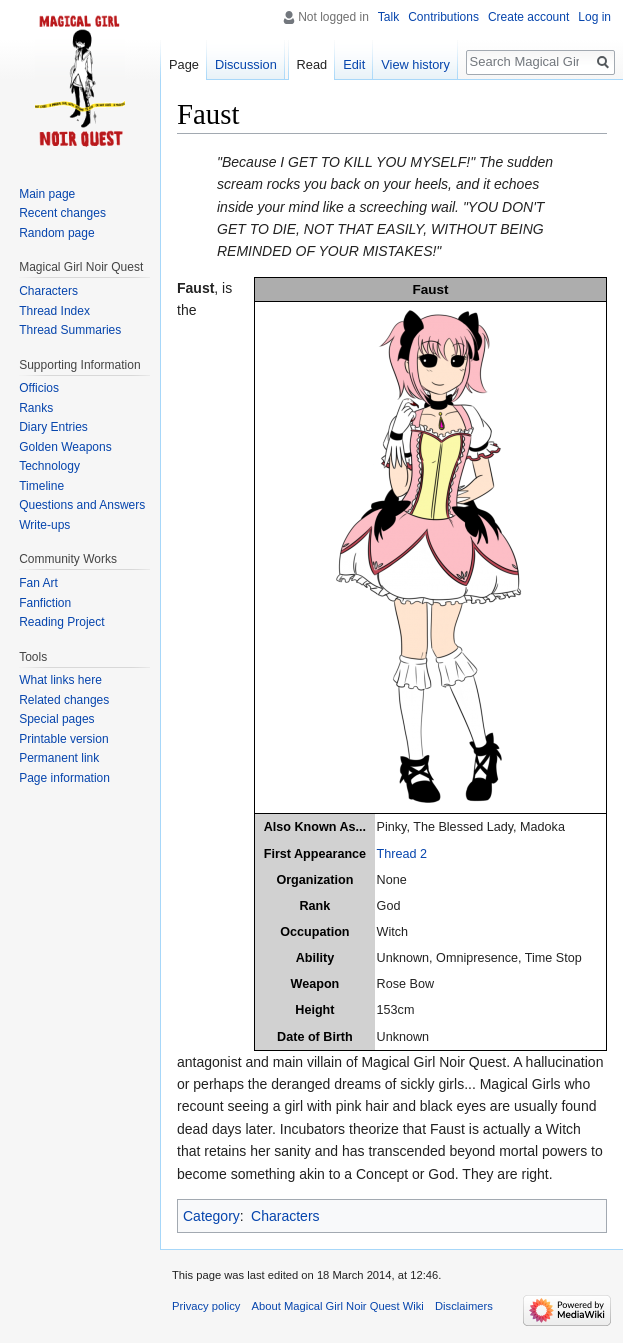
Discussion (246, 64)
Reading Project (61, 622)
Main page (47, 194)
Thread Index (54, 311)
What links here (60, 680)
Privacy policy (206, 1306)
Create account (528, 17)
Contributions (443, 17)
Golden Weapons (65, 447)
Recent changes (62, 213)
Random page (56, 233)
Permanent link (59, 758)
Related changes (64, 700)
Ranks (36, 408)
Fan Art (38, 583)
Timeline (41, 486)
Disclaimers (464, 1306)
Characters (285, 1216)
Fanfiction (45, 603)
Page (184, 64)
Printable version (63, 739)
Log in (594, 17)
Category (211, 1216)
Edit (354, 64)
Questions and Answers (82, 505)
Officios (39, 388)
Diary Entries (53, 427)
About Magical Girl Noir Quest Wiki (338, 1306)
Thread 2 (402, 854)
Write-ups (44, 525)
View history (415, 64)
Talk (388, 17)
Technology (49, 466)
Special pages (56, 719)
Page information (64, 778)
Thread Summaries (70, 330)
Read (312, 64)
